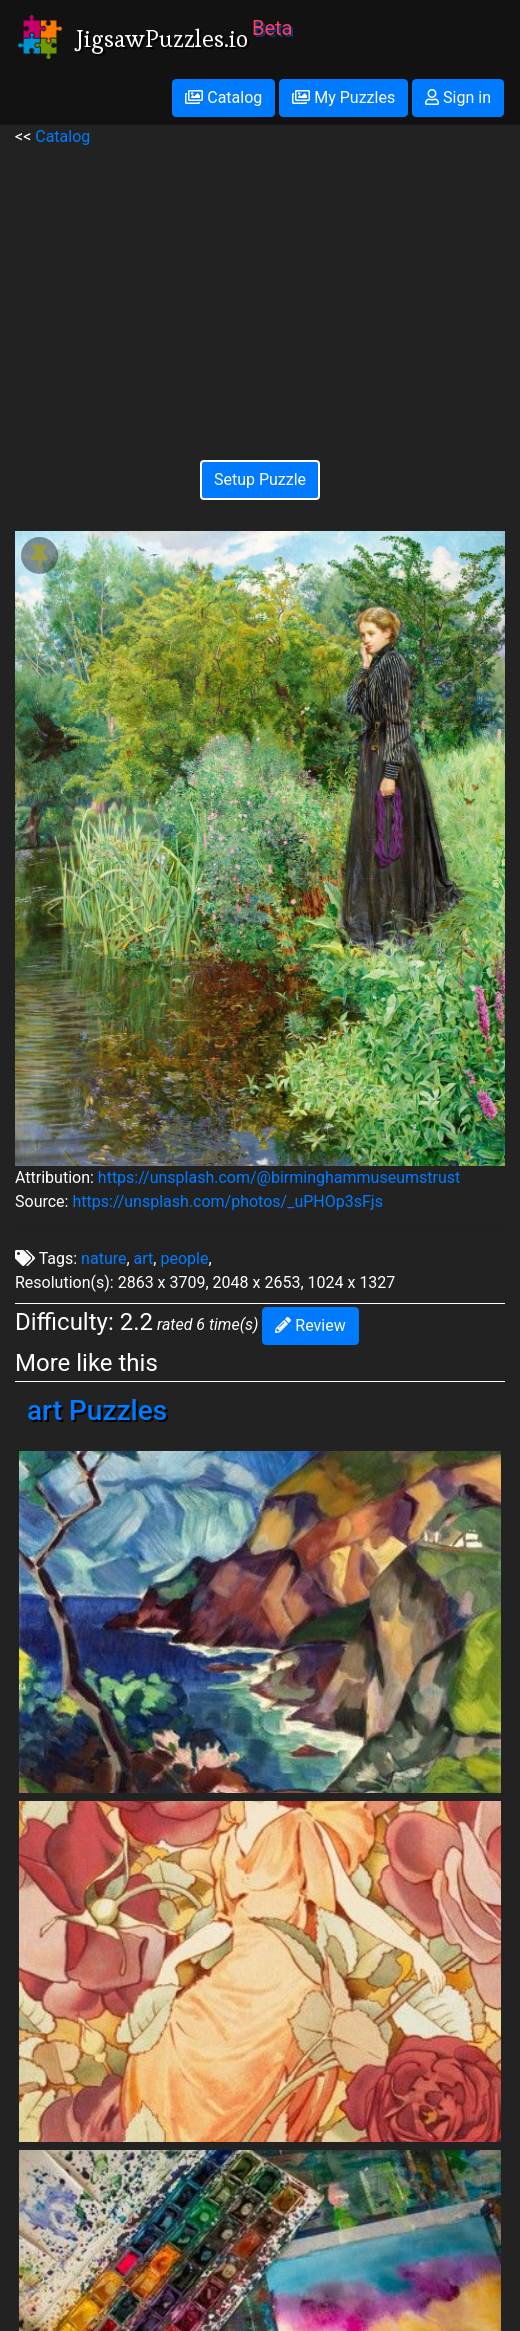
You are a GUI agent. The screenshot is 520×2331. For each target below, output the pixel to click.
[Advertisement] (260, 289)
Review (310, 1325)
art (144, 1258)
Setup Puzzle (260, 479)
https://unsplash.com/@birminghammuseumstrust (279, 1177)
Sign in (458, 97)
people (184, 1258)
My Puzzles (343, 97)
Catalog (223, 97)
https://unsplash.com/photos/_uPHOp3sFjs (227, 1201)
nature (103, 1258)
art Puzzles (97, 1410)
